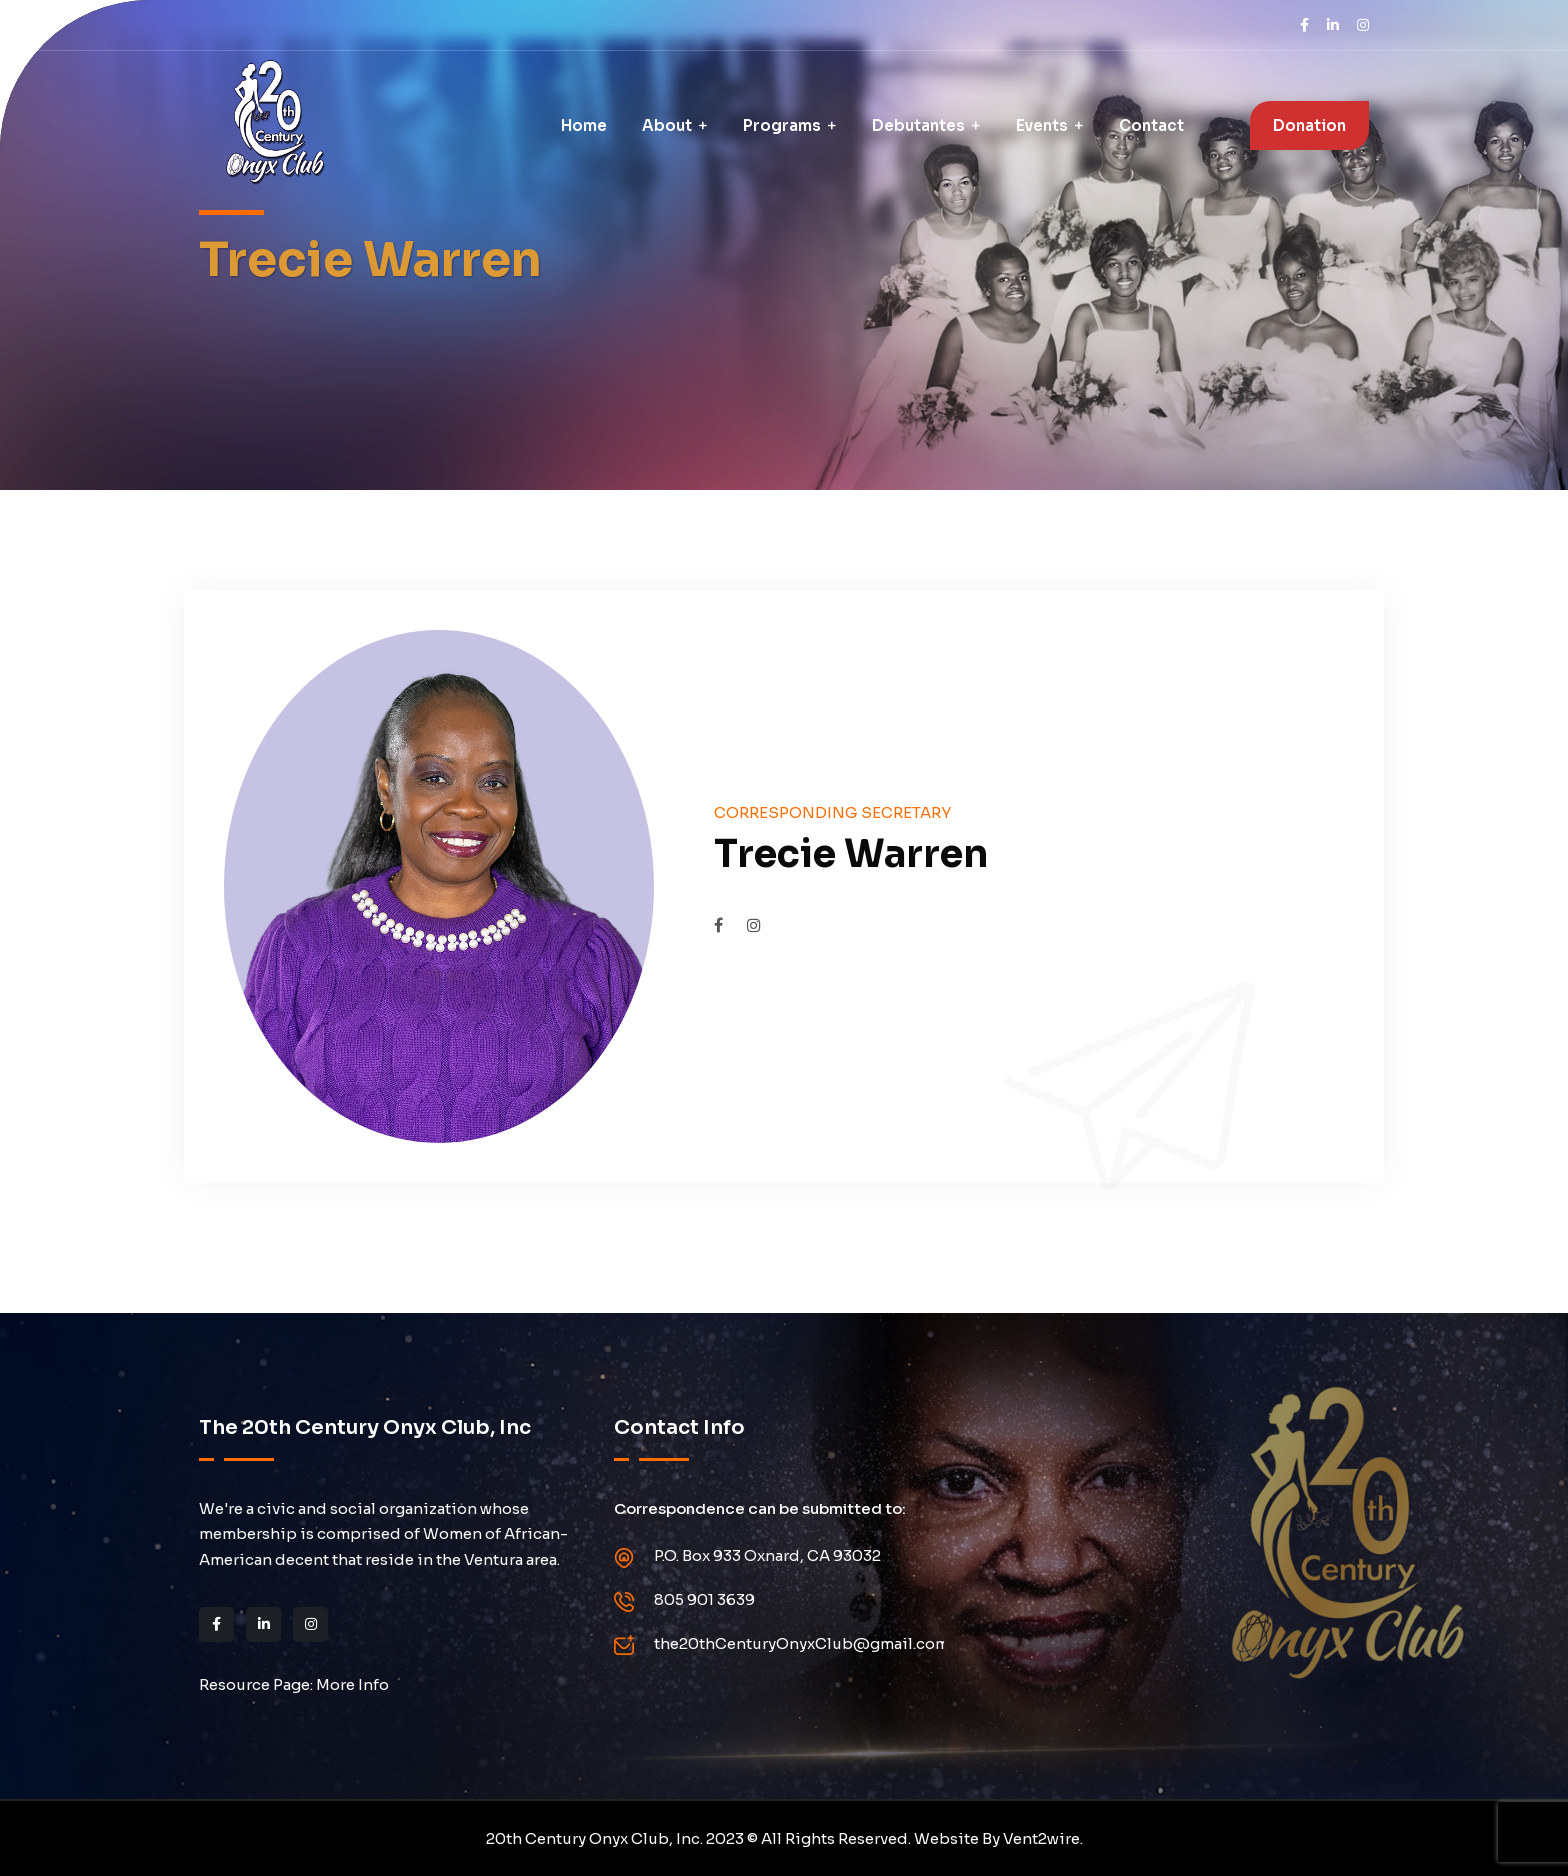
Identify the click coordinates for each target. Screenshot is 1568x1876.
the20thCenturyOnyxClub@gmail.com (801, 1643)
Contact (1151, 125)
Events (1042, 125)
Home (584, 125)
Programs (782, 125)
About (667, 125)
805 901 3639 (704, 1599)
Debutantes (918, 125)
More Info (352, 1684)
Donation (1309, 125)
